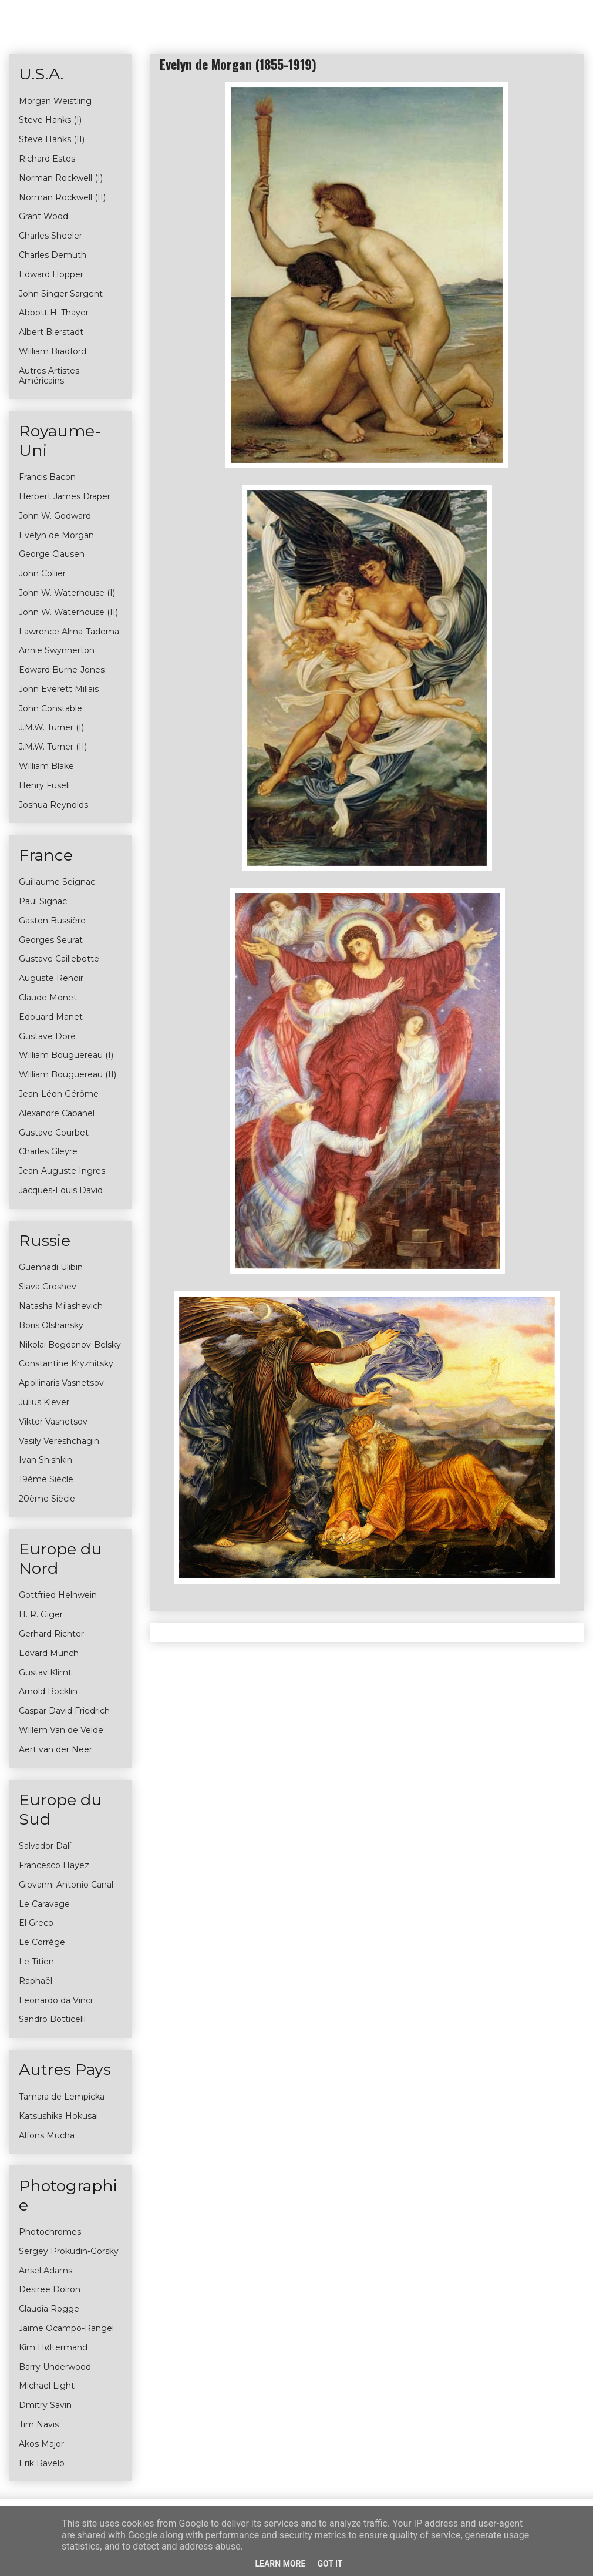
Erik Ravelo (42, 2463)
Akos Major (41, 2444)
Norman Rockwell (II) (62, 197)
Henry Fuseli (44, 785)
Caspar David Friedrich (64, 1710)
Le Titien (36, 1961)
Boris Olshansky (51, 1325)
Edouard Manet (51, 1017)
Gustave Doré (47, 1036)
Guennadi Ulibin (51, 1267)
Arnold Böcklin (48, 1691)
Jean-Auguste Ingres (62, 1171)
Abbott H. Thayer (54, 312)
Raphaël (35, 1981)
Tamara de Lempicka (62, 2096)
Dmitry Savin (45, 2405)
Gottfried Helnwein (58, 1595)
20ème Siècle (47, 1498)
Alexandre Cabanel (57, 1113)
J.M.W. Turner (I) (51, 727)
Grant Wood (43, 216)
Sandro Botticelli (52, 2019)
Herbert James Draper (64, 496)
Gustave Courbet (54, 1132)
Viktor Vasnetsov (53, 1421)
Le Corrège (42, 1942)
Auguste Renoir (51, 978)
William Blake (46, 766)
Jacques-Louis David (61, 1190)
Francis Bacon (47, 477)
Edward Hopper (51, 274)
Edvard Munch (49, 1653)
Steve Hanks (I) (50, 120)
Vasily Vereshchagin (59, 1441)
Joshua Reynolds (53, 805)
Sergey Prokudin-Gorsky (69, 2251)
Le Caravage (44, 1904)
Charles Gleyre (48, 1151)
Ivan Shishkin (45, 1460)
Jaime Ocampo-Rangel (66, 2328)
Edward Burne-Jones (62, 669)
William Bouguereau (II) (67, 1074)
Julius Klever (44, 1402)
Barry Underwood (55, 2367)
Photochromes (50, 2231)
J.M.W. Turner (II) (53, 746)
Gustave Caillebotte (59, 958)
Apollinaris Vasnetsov (61, 1383)
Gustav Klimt (45, 1672)
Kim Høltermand (53, 2347)
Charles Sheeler (50, 235)
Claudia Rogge (49, 2308)
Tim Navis (39, 2424)
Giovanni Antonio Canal (66, 1884)
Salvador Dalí (45, 1846)
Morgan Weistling (55, 101)
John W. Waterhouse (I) (67, 592)
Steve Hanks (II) (52, 139)
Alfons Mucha (47, 2135)
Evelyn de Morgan (56, 535)
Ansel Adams (45, 2270)
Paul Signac (43, 901)
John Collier (42, 573)
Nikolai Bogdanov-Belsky (70, 1344)
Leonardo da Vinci (55, 2000)
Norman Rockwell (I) (61, 178)
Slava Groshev (47, 1286)
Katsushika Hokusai (58, 2116)
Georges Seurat (51, 940)
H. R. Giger (41, 1614)
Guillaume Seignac (57, 881)
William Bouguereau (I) (66, 1055)
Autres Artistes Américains (49, 375)
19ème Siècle (46, 1479)
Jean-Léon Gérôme (59, 1094)
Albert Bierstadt (51, 332)
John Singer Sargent (61, 293)
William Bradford (52, 351)
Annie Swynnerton (57, 650)
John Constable (50, 708)
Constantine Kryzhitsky (66, 1363)
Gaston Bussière (52, 920)
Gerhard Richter (51, 1633)
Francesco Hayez (54, 1865)
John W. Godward (55, 516)
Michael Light (47, 2385)
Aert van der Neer (55, 1749)
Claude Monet (48, 997)
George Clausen (52, 554)
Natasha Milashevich (61, 1306)
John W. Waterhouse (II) (68, 612)
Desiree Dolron (49, 2289)
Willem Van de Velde (61, 1730)
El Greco (36, 1922)
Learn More (280, 2563)
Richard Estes (47, 158)
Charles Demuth (52, 255)
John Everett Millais (59, 689)
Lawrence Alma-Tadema (69, 631)
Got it (329, 2563)
